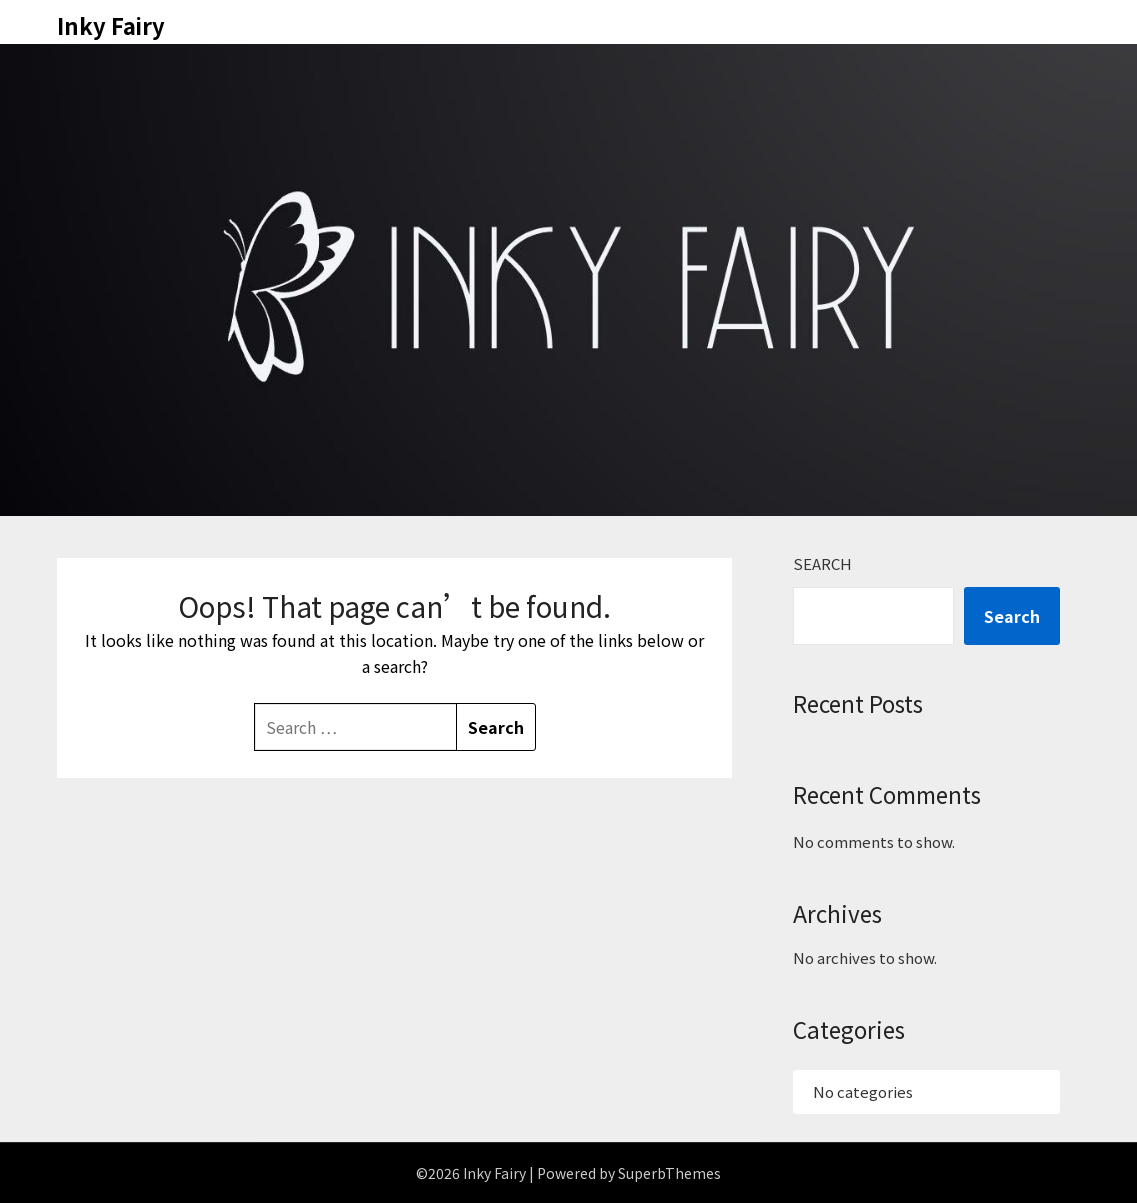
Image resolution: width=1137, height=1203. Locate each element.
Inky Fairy (111, 25)
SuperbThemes (669, 1173)
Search (822, 563)
